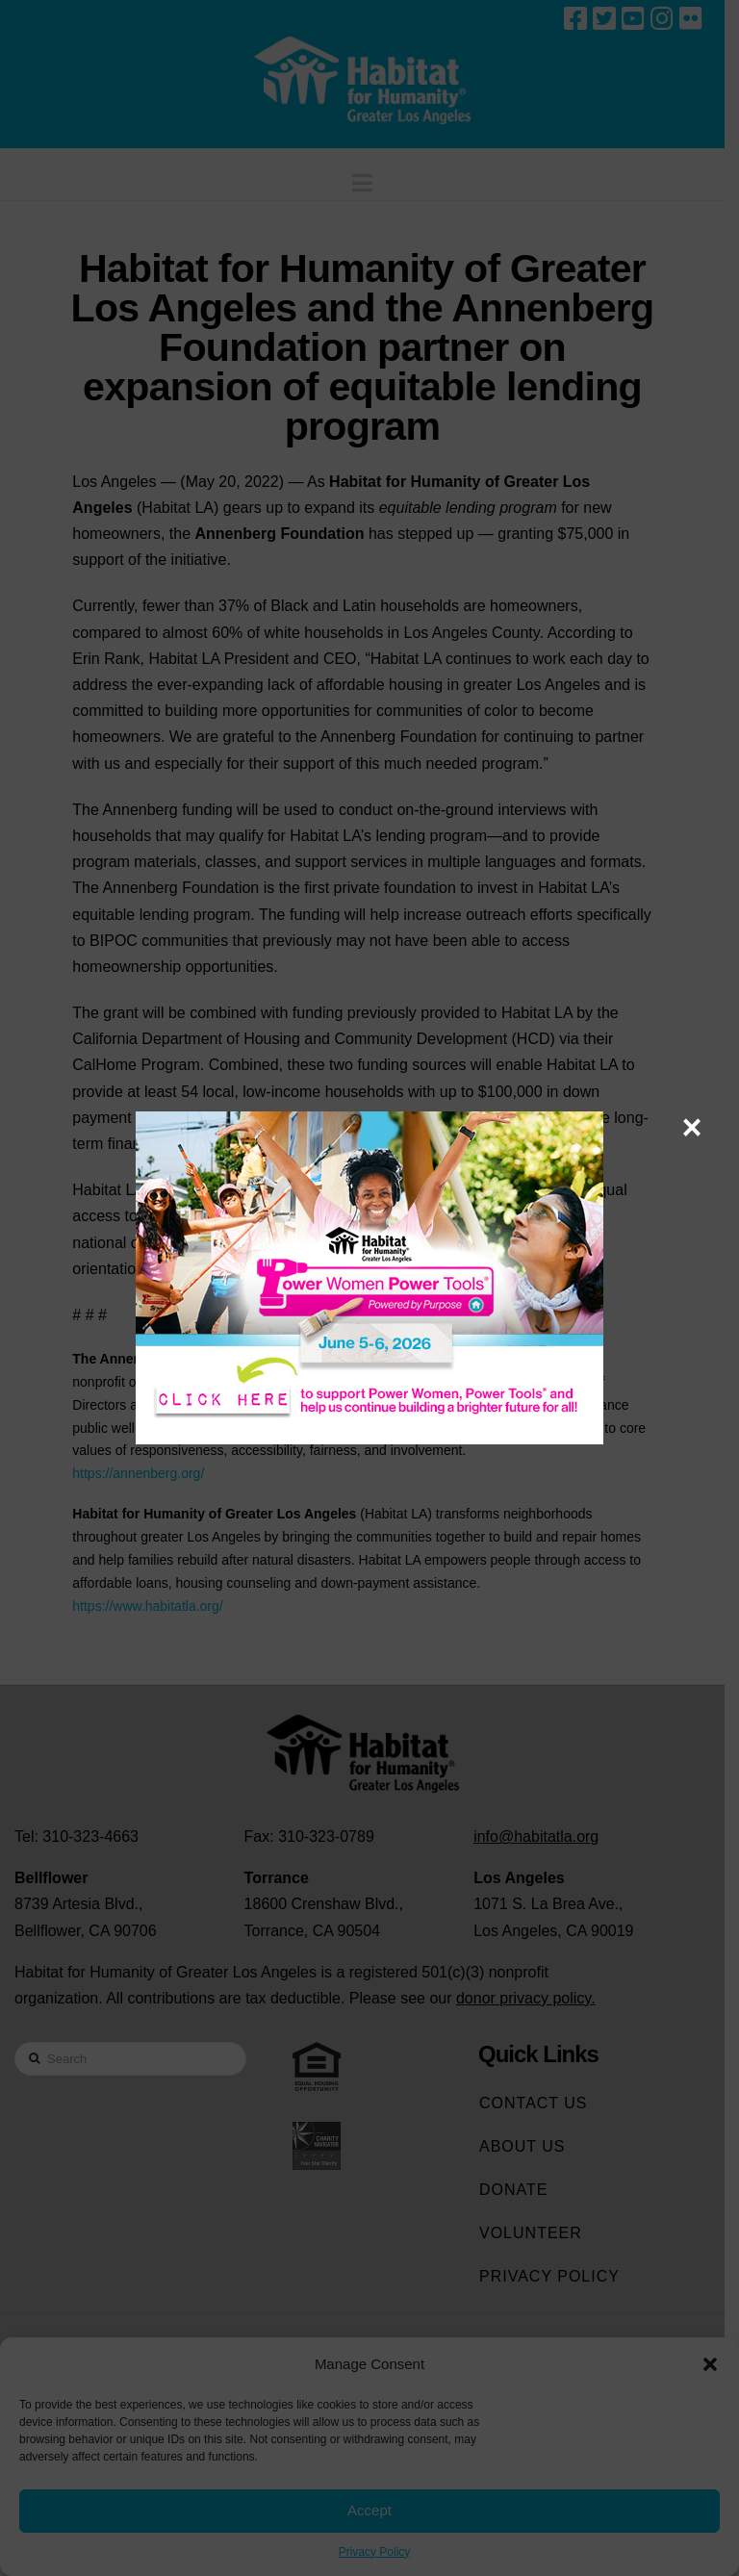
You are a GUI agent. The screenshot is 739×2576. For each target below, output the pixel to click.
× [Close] (691, 1126)
